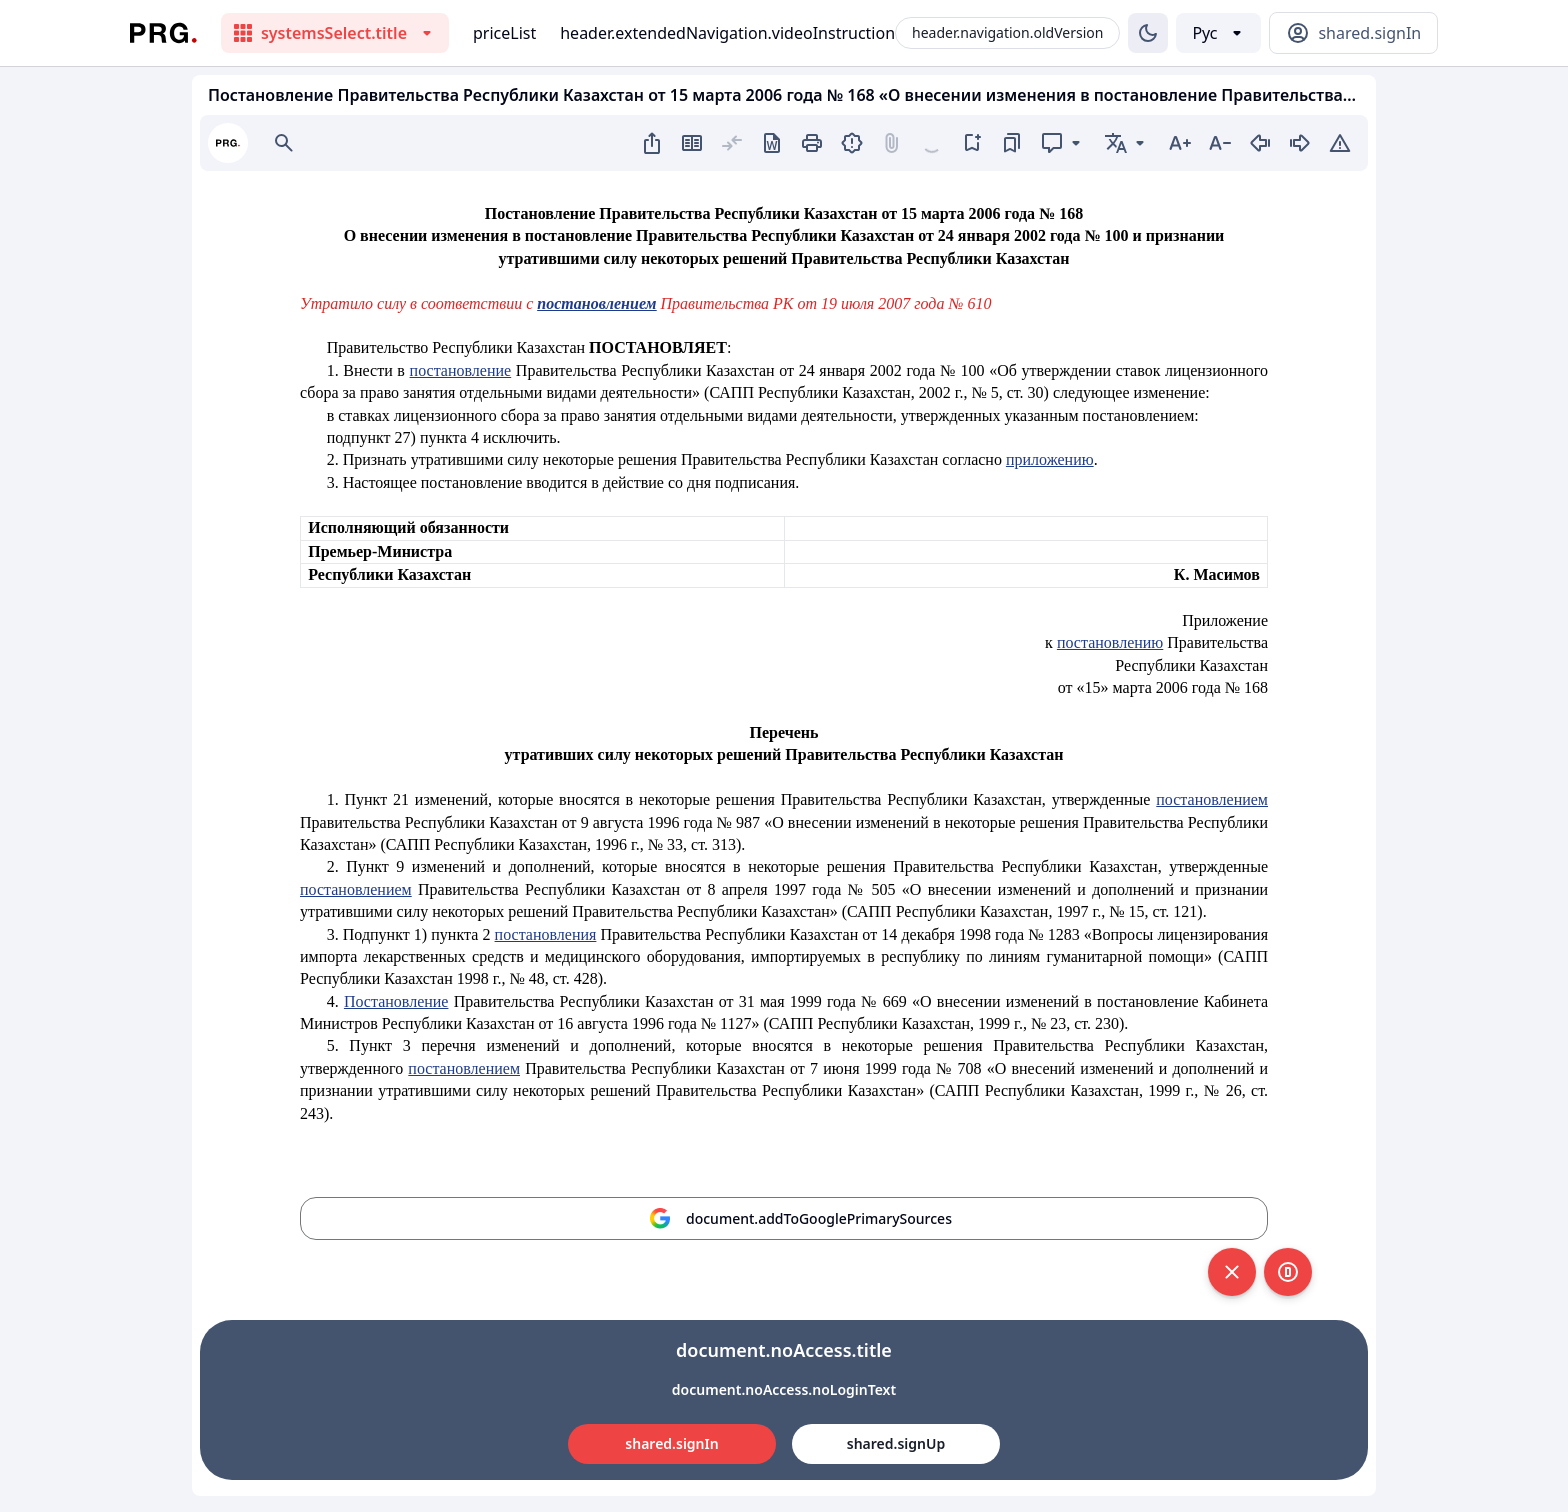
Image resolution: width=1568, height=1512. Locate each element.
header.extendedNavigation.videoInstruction (727, 33)
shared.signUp (896, 1443)
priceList (504, 33)
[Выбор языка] (1218, 33)
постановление (461, 370)
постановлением (1212, 799)
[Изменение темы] (1148, 33)
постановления (546, 934)
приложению (1050, 459)
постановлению (1110, 642)
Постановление (396, 1001)
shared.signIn (671, 1443)
